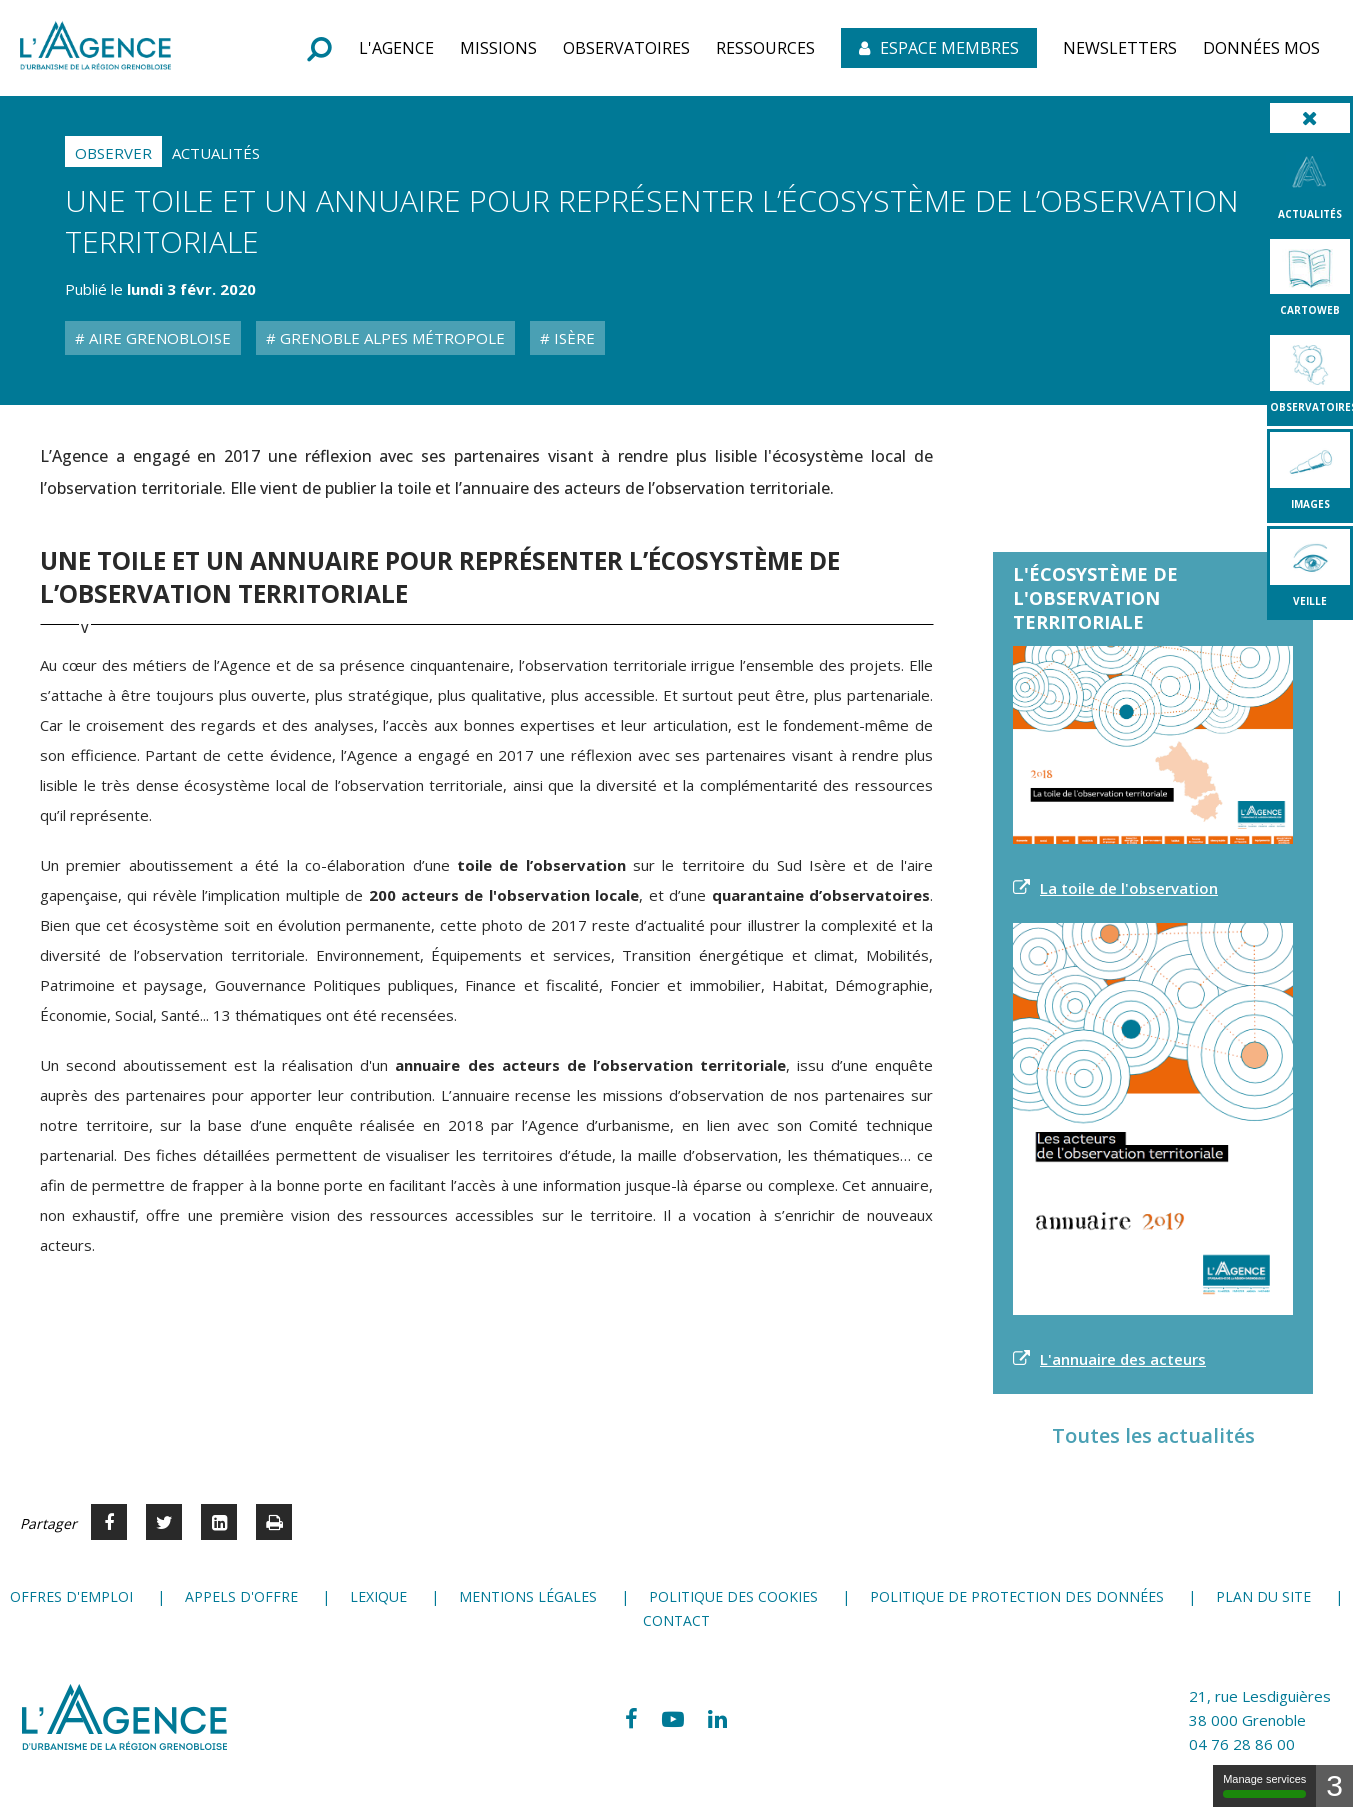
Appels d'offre (241, 1596)
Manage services (1264, 1785)
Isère (572, 338)
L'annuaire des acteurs (1123, 1359)
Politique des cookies (733, 1596)
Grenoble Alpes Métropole (390, 338)
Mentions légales (528, 1596)
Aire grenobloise (158, 338)
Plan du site (1263, 1596)
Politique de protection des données (1017, 1596)
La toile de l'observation (1129, 888)
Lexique (378, 1596)
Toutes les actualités (1153, 1435)
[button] (396, 48)
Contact (676, 1620)
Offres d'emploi (71, 1596)
